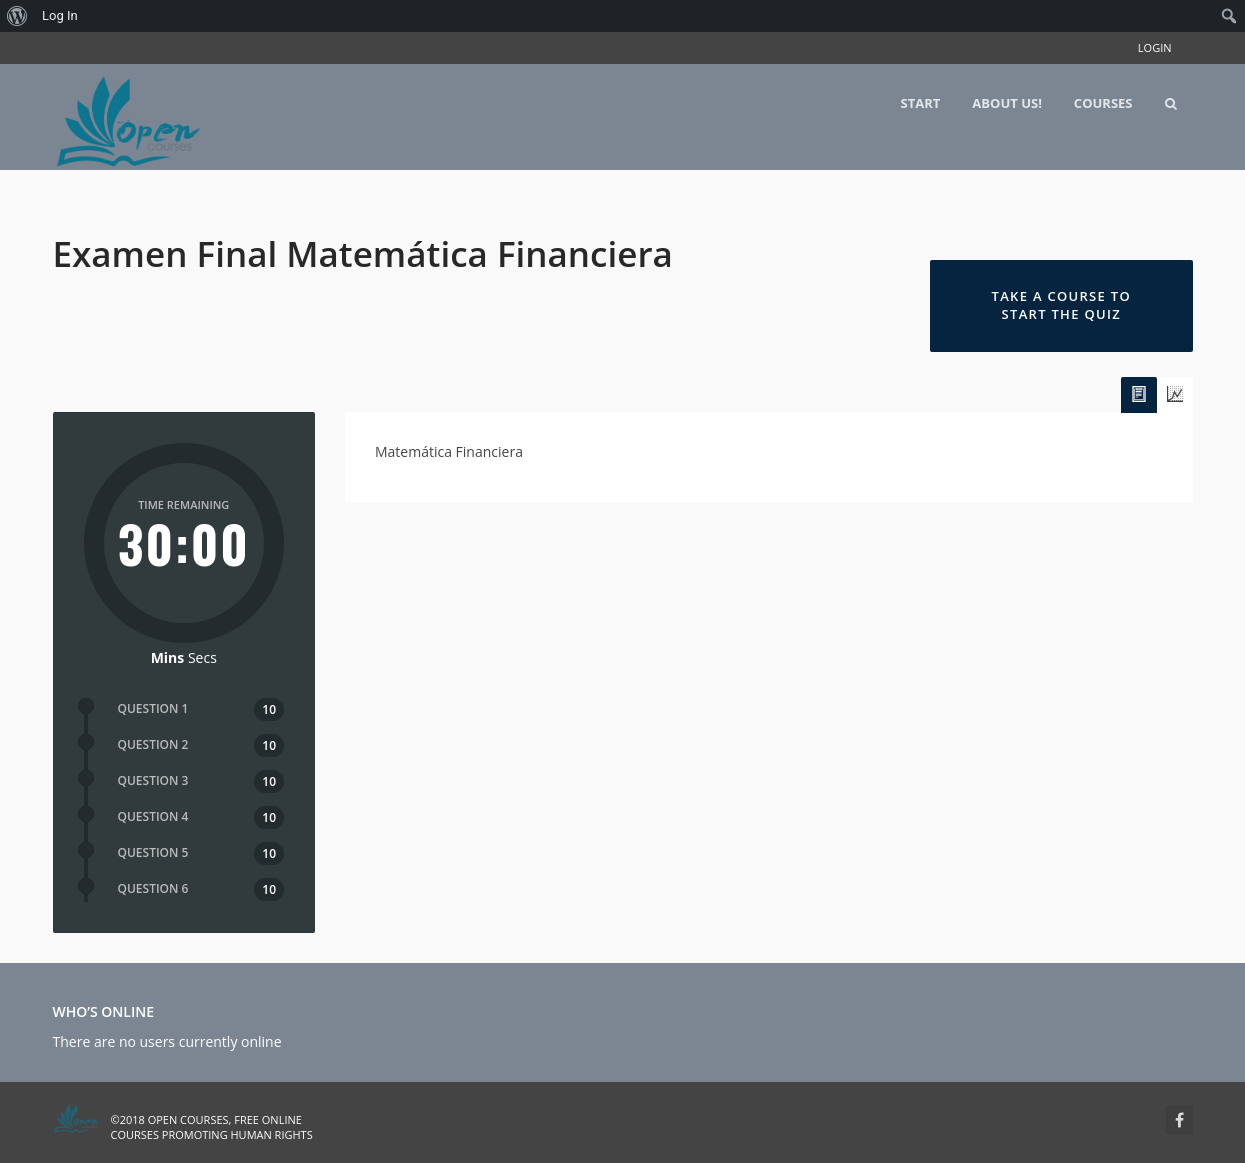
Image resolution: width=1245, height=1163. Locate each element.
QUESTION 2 (153, 744)
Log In (60, 15)
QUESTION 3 (153, 780)
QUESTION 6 (153, 888)
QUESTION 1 (153, 708)
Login (1155, 47)
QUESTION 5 (153, 852)
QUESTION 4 (153, 816)
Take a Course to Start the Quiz (1061, 305)
